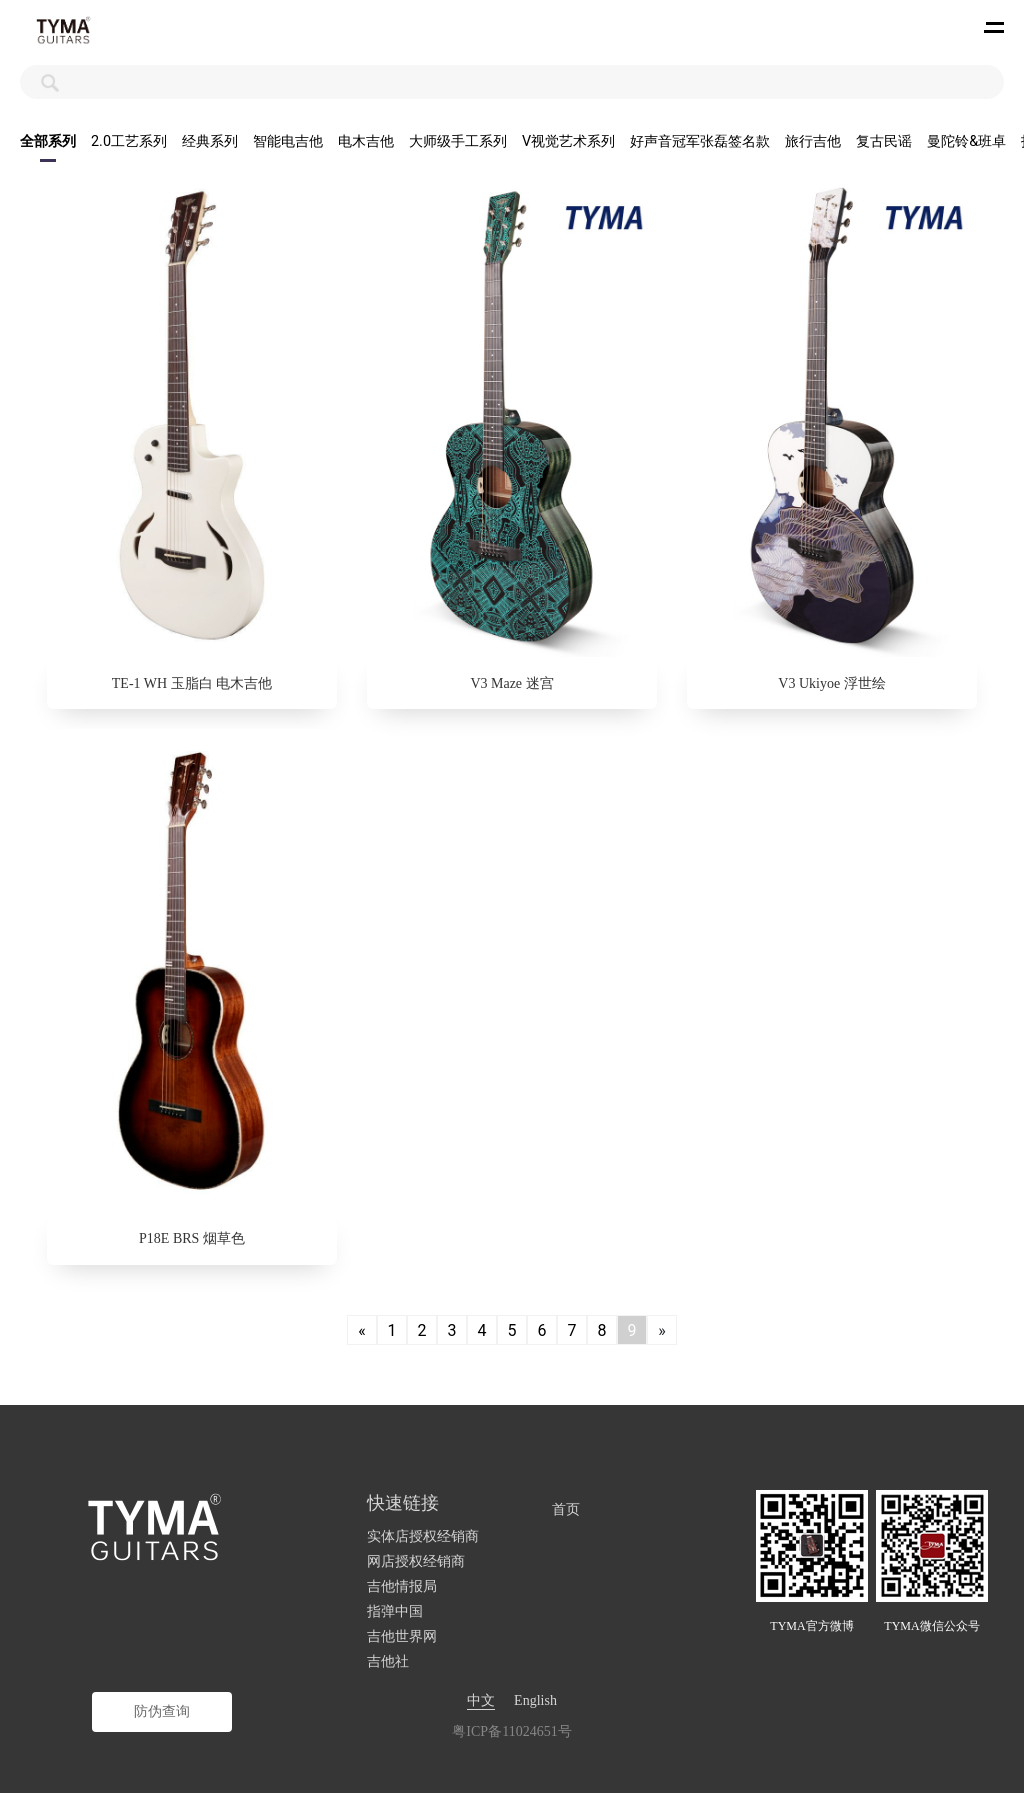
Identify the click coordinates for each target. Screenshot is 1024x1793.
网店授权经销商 (416, 1561)
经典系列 (210, 141)
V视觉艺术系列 (568, 141)
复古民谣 (884, 141)
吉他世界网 (402, 1636)
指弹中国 (395, 1611)
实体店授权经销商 (423, 1536)
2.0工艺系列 (129, 141)
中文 (481, 1700)
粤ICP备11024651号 (511, 1731)
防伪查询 (162, 1711)
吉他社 (388, 1661)
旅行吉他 (813, 141)
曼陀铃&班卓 (966, 141)
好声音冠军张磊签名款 (700, 141)
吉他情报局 (402, 1586)
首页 (566, 1509)
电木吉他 (366, 141)
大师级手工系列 (458, 141)
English (535, 1700)
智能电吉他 (288, 141)
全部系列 (48, 141)
